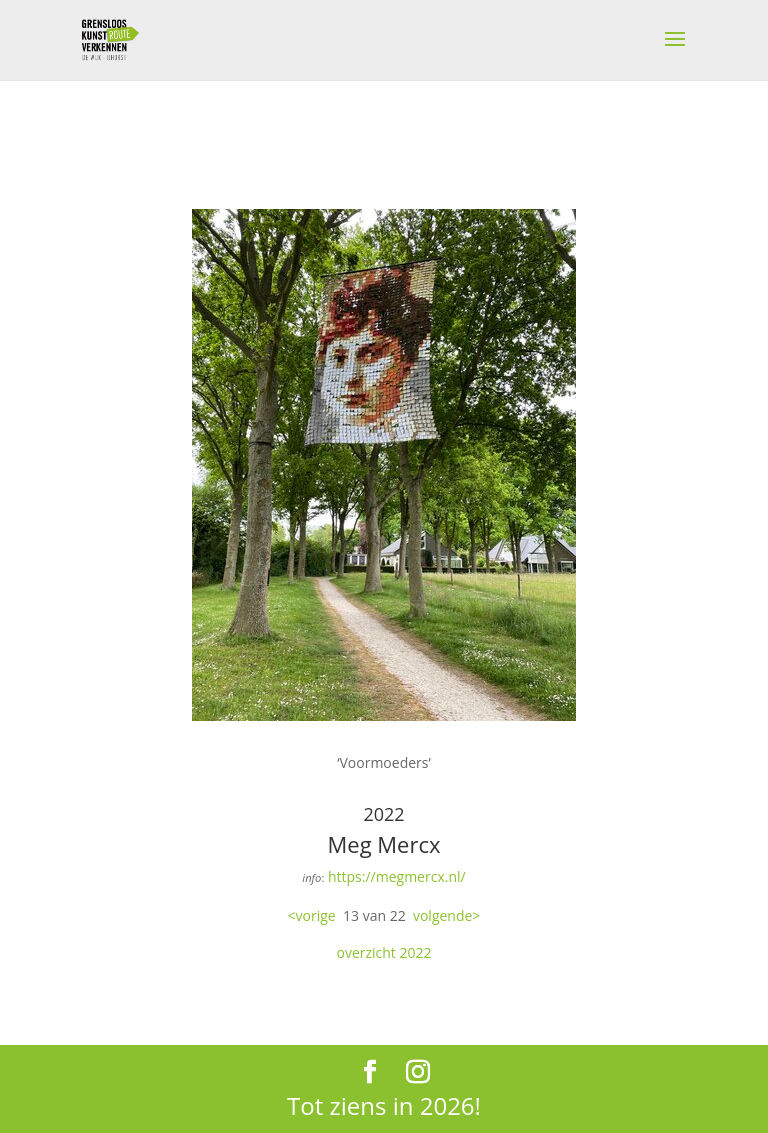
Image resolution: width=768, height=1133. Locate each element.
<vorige (312, 915)
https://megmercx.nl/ (397, 876)
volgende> (446, 915)
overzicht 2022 (383, 952)
